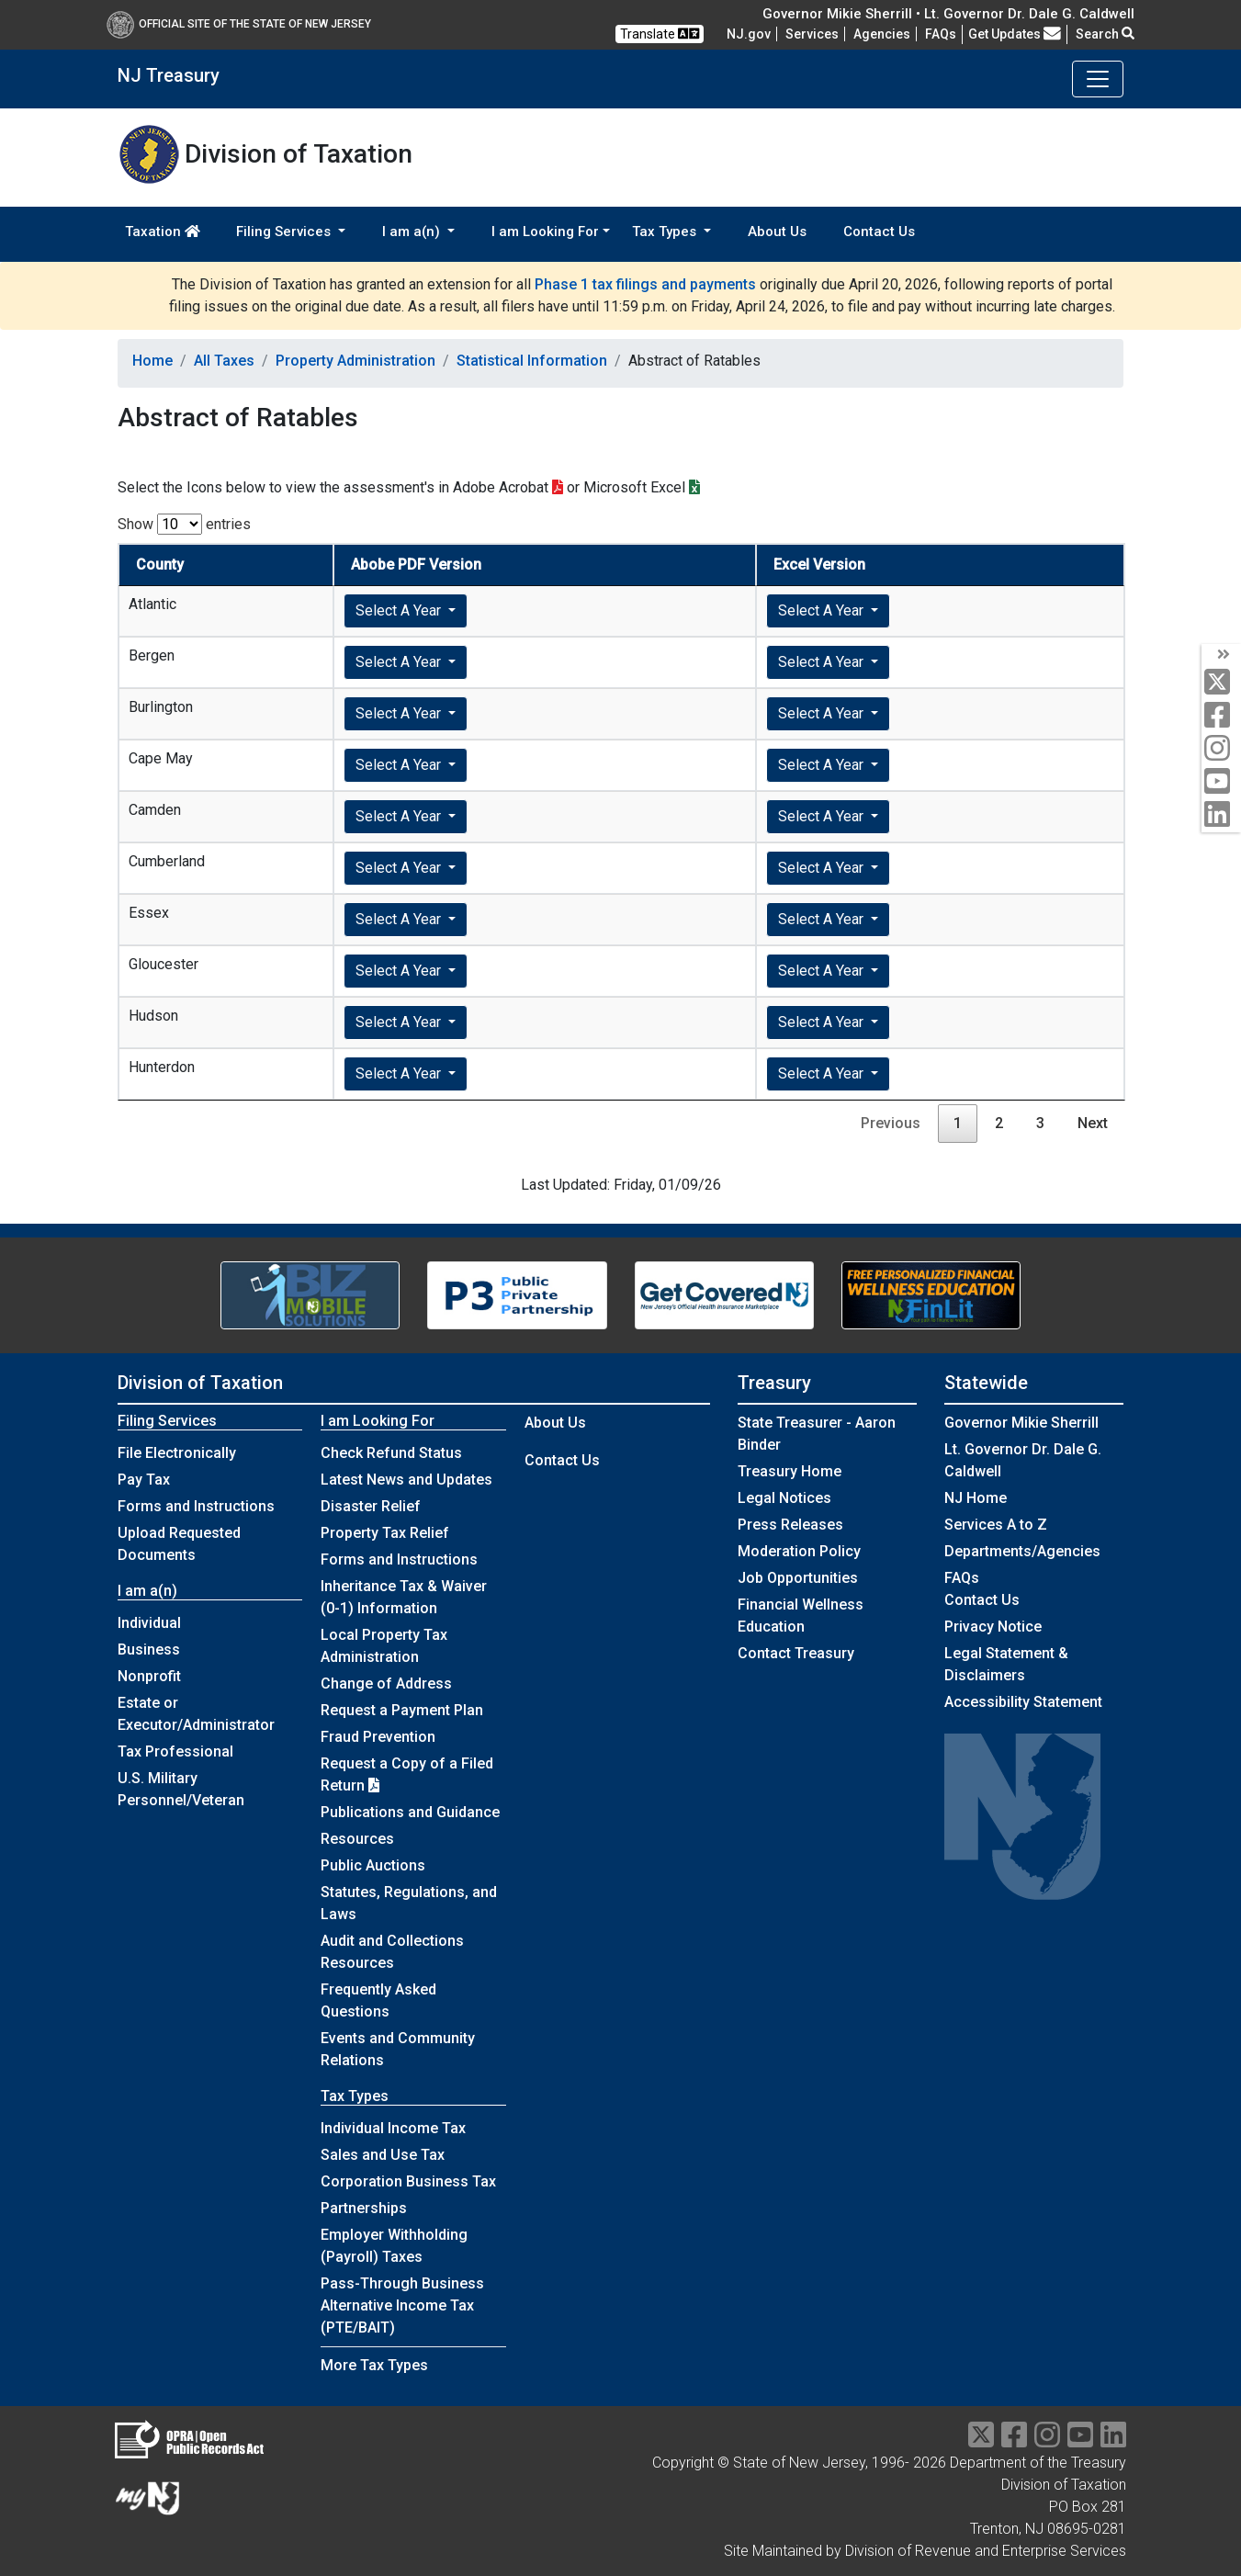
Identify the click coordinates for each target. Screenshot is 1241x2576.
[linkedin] (1221, 815)
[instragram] (1047, 2440)
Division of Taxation (200, 1383)
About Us (777, 231)
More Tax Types (374, 2365)
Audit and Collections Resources (392, 1952)
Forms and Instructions (196, 1506)
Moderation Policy (799, 1551)
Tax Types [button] (666, 231)
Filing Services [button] (285, 231)
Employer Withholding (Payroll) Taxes (394, 2245)
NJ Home (975, 1498)
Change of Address (386, 1683)
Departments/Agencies (1022, 1551)
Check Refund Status (391, 1453)
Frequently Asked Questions (378, 2000)
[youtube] (1221, 782)
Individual (149, 1623)
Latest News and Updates (406, 1479)
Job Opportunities (798, 1578)
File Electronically (177, 1453)
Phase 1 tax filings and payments (645, 284)
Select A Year (400, 610)
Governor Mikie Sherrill (1021, 1422)
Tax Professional (175, 1751)
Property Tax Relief (385, 1533)
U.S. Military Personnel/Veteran (181, 1789)
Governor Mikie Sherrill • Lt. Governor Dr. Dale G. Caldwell (948, 14)
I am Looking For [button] (545, 231)
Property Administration (355, 360)
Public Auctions (373, 1865)
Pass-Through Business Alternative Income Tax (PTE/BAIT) (402, 2305)
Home (152, 360)
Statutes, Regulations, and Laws (409, 1903)
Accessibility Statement (1023, 1702)
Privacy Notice (993, 1626)
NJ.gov (749, 34)
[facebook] (1221, 716)
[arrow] (1221, 655)
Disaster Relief (371, 1506)
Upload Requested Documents (179, 1544)
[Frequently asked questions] (940, 34)
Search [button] (1105, 34)
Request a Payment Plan (402, 1710)
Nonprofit (149, 1676)
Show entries (184, 524)
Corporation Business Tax (408, 2181)
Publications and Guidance (410, 1812)
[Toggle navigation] (1097, 79)
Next (1092, 1123)
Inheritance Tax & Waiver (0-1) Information (404, 1597)
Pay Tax (144, 1479)
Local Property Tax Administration (384, 1646)
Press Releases (790, 1524)
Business (149, 1649)
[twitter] (1221, 683)
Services (812, 34)
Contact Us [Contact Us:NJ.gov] (982, 1600)
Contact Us (879, 231)
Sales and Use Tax (383, 2155)
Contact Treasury (796, 1653)
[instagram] (1221, 749)
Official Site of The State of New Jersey (239, 23)
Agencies (881, 34)
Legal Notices (784, 1498)
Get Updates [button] (1014, 34)
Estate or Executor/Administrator (196, 1714)
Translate (659, 33)
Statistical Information (532, 360)
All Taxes (224, 360)
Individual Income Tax (393, 2128)
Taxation (162, 231)
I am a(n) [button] (413, 231)
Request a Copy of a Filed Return (407, 1774)
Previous (890, 1123)
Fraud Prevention (378, 1737)
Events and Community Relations (398, 2049)
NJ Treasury (169, 75)
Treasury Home (789, 1471)
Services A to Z (995, 1524)
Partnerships (364, 2208)
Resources (357, 1838)
